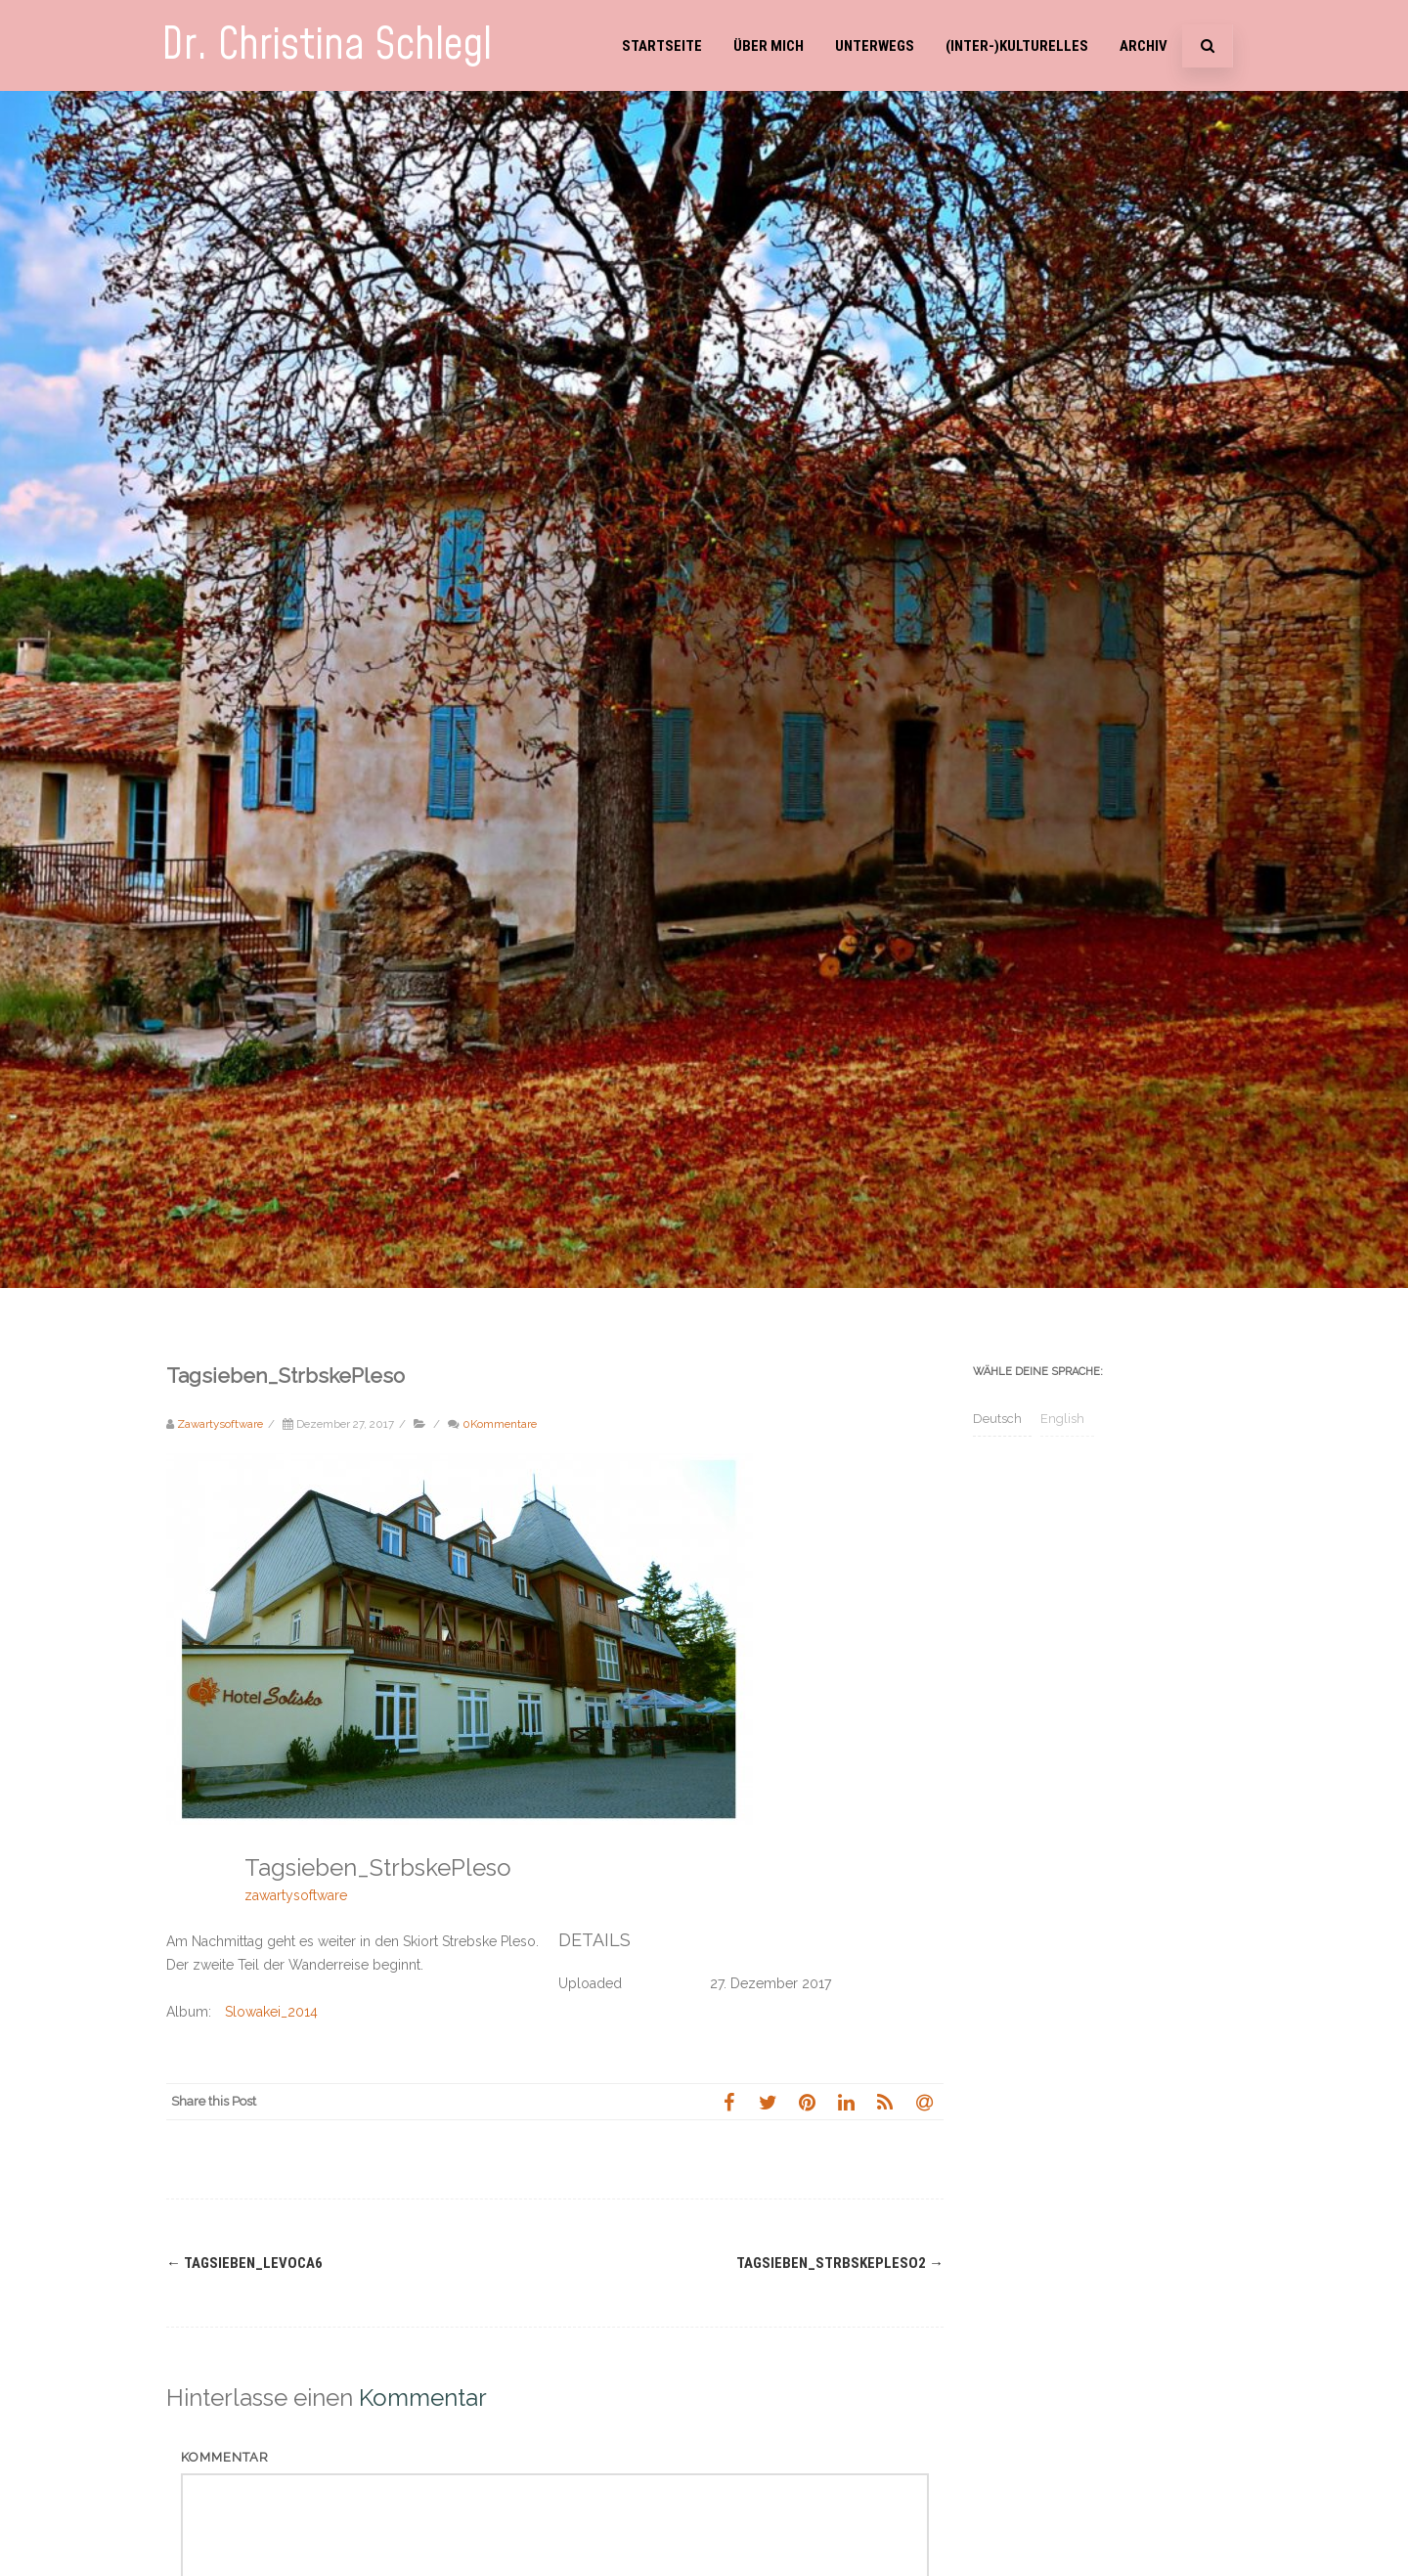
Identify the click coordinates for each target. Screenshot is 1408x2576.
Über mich (768, 46)
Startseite (662, 46)
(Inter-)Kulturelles (1017, 46)
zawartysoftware (295, 1895)
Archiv (1143, 46)
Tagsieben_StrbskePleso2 (840, 2263)
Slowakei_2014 (271, 2012)
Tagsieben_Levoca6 (244, 2263)
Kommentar (225, 2457)
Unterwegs (874, 46)
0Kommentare (499, 1424)
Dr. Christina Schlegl (326, 45)
